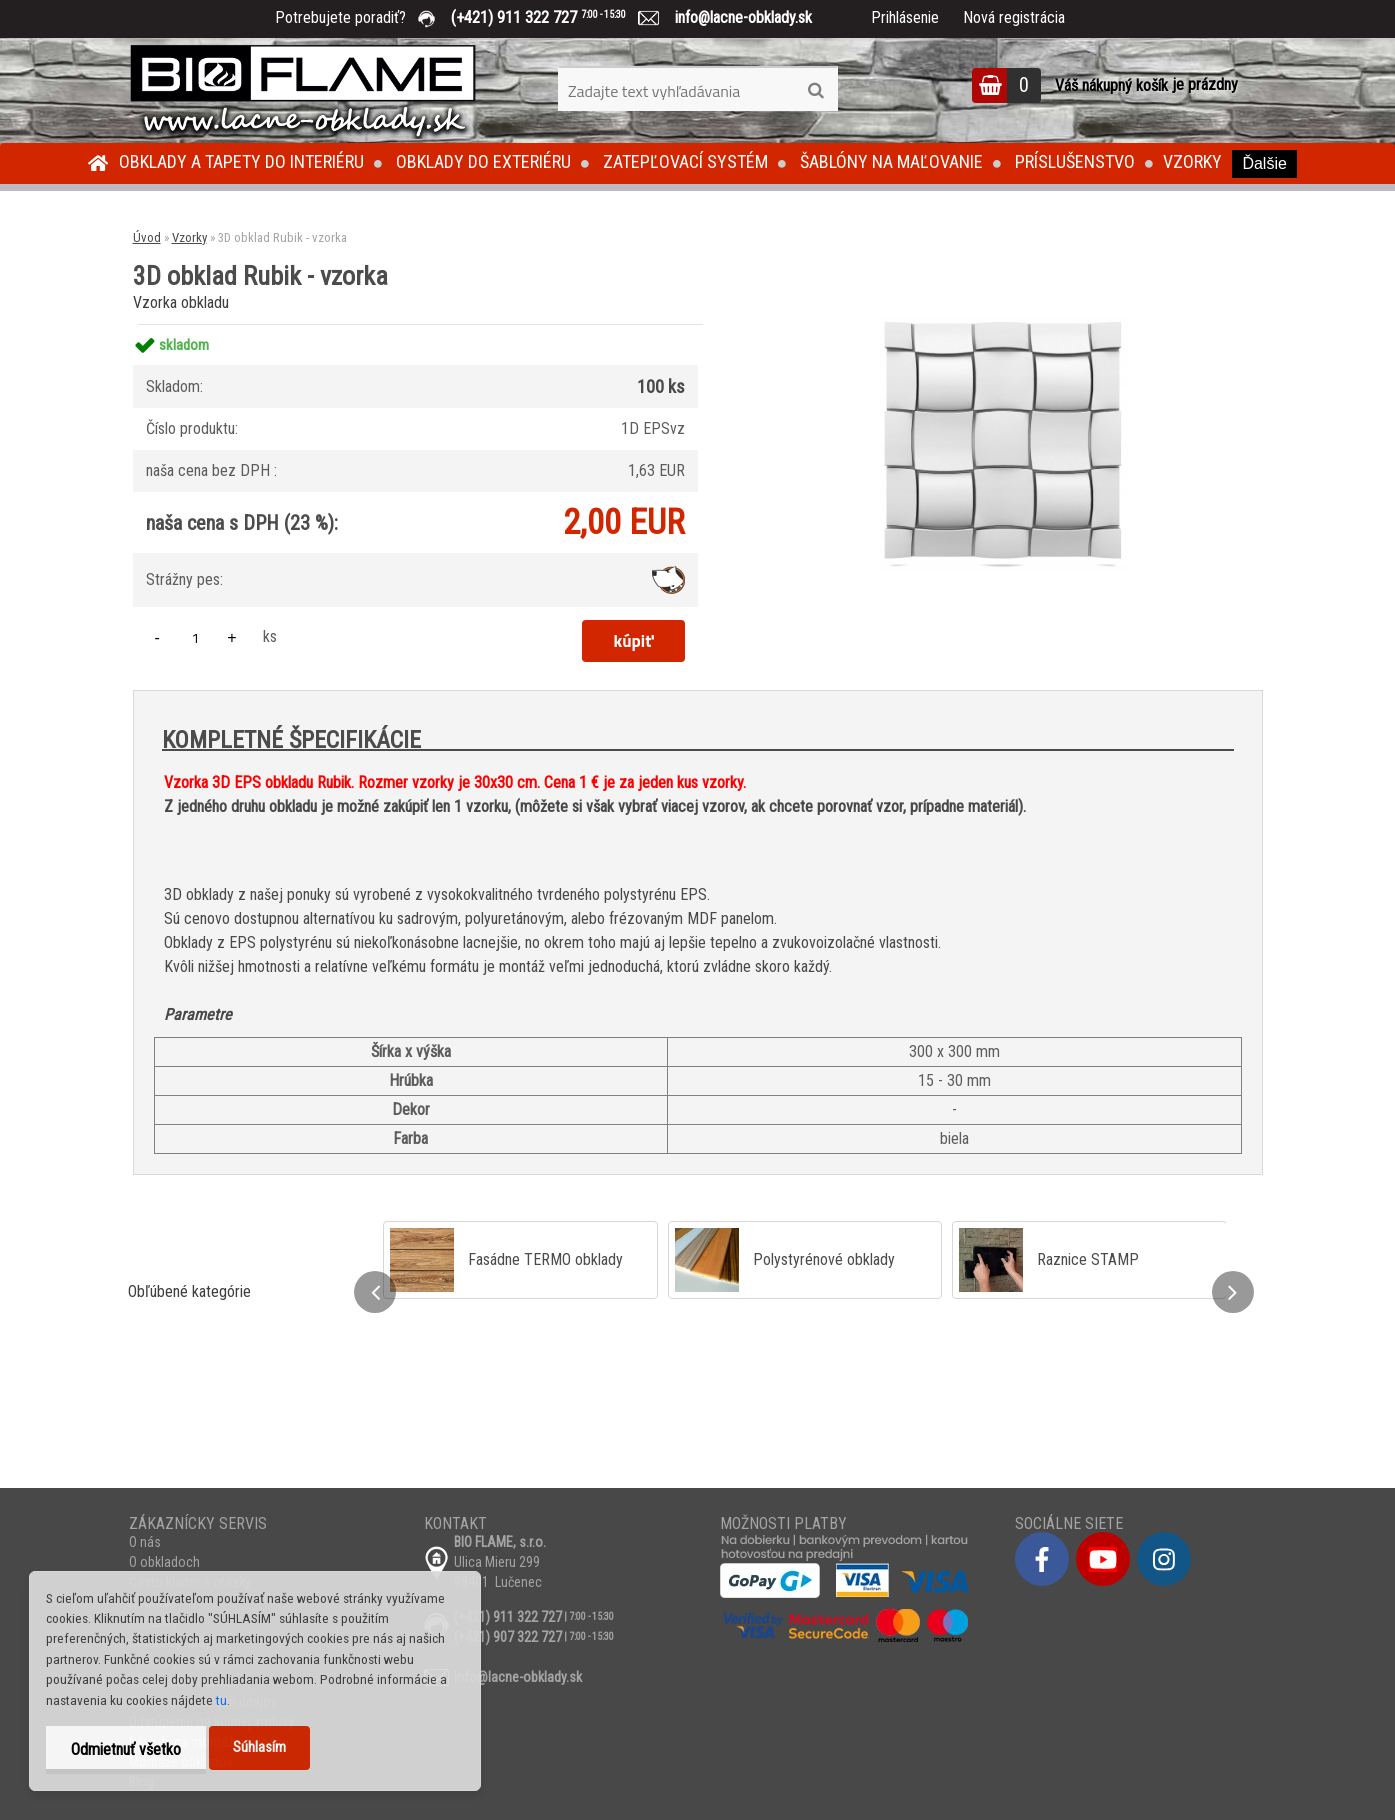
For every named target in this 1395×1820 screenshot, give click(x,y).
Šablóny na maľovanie (891, 161)
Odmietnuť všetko (126, 1749)
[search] (815, 91)
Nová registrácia (1014, 17)
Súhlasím (259, 1747)
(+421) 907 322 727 (508, 1637)
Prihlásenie (905, 17)
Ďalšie (1264, 163)
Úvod (147, 237)
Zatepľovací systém (685, 161)
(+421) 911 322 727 (553, 17)
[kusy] (196, 637)
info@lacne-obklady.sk (735, 17)
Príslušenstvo (1075, 161)
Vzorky (1192, 161)
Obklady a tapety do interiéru (241, 161)
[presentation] (375, 1292)
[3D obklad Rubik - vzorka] (1000, 324)
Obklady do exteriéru (483, 161)
